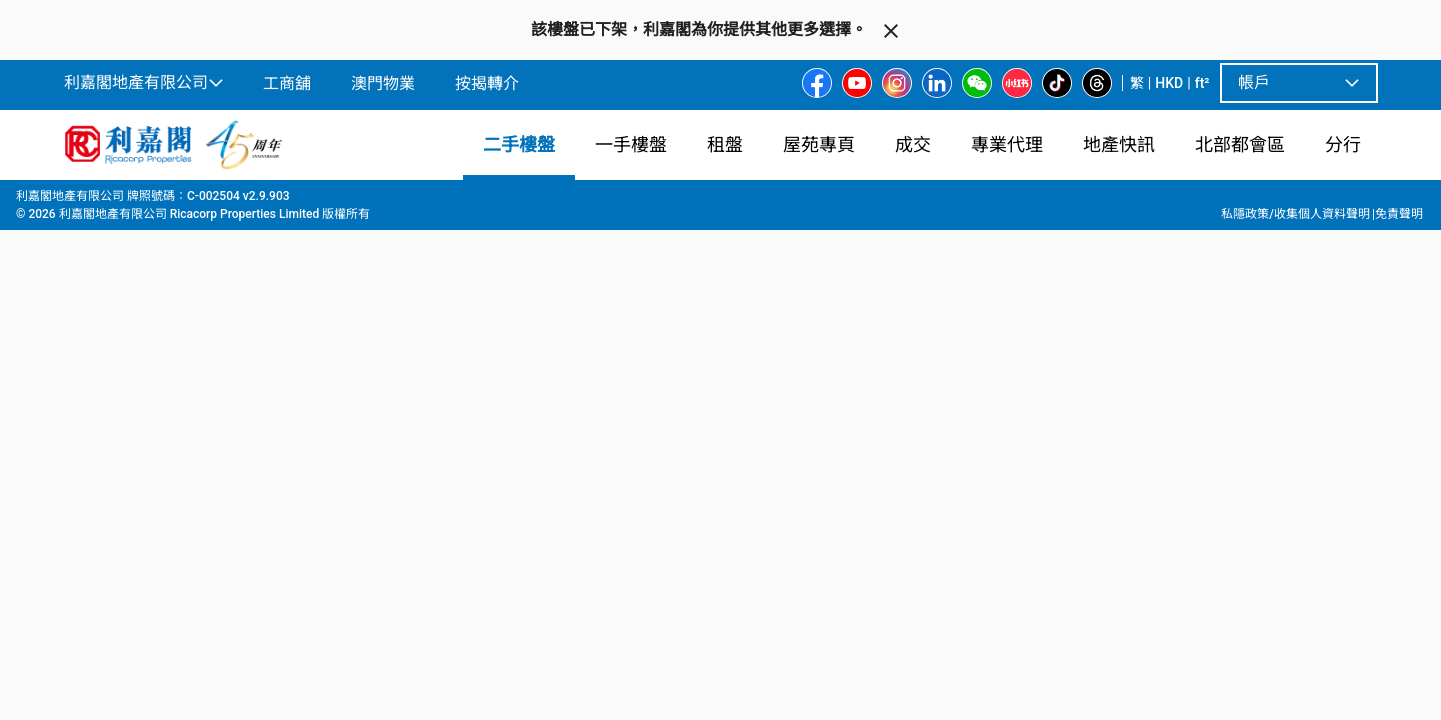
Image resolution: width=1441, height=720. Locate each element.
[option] (107, 477)
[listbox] (745, 479)
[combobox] (486, 226)
